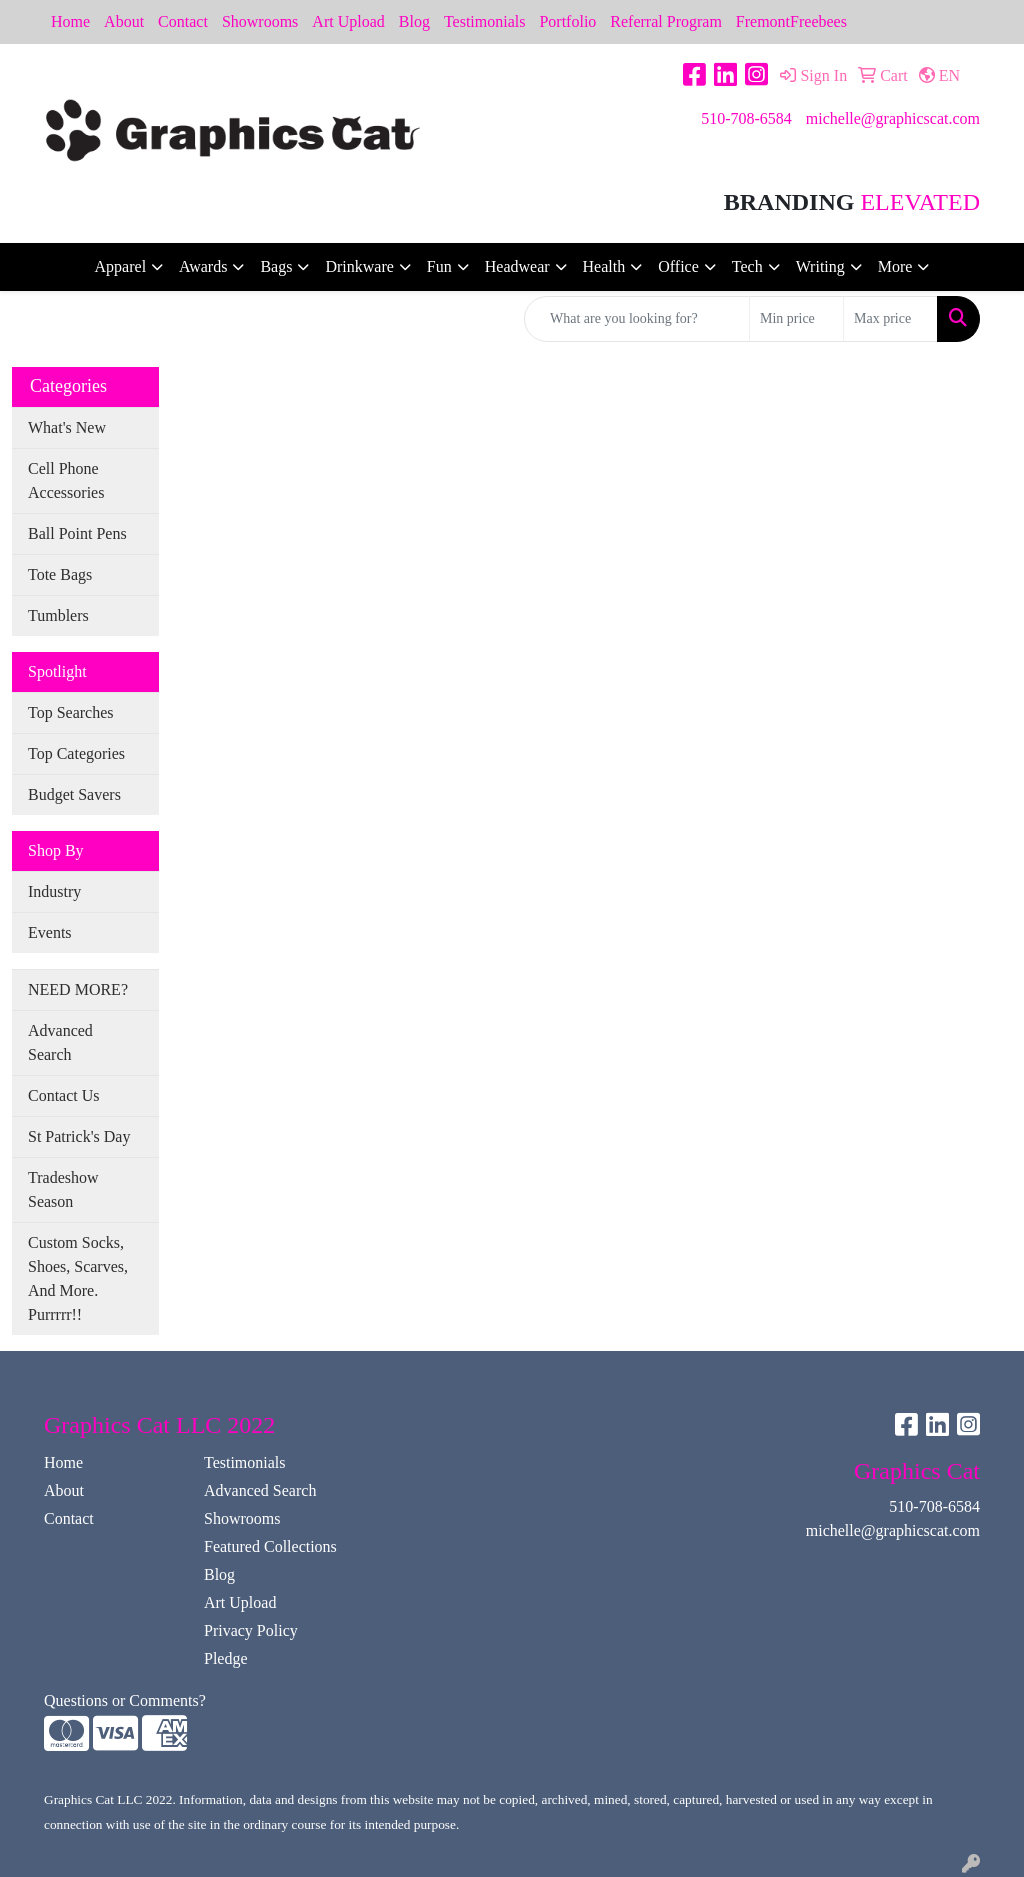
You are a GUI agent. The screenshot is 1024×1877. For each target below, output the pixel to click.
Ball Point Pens (77, 533)
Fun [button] (439, 266)
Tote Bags (60, 574)
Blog (414, 21)
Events (50, 932)
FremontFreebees (791, 21)
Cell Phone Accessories (66, 480)
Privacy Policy (251, 1630)
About (124, 21)
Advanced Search (60, 1042)
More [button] (895, 266)
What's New (67, 427)
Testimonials (485, 21)
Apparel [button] (121, 266)
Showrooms (260, 21)
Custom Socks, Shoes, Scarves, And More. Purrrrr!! (78, 1278)
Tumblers (58, 615)
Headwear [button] (517, 266)
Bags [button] (276, 266)
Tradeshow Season (63, 1189)
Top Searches (71, 712)
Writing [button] (820, 266)
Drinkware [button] (359, 266)
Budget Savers (74, 794)
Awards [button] (203, 266)
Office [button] (678, 266)
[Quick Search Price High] (890, 319)
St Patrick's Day (79, 1136)
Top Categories (76, 753)
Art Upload (348, 21)
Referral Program (666, 21)
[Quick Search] (637, 319)
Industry (54, 891)
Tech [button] (747, 266)
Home (70, 21)
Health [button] (604, 266)
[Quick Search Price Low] (796, 319)
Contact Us (64, 1095)
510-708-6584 (746, 118)
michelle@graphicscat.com (893, 118)
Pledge (226, 1658)
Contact (183, 21)
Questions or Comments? (125, 1700)
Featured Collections (270, 1546)
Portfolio (567, 21)
